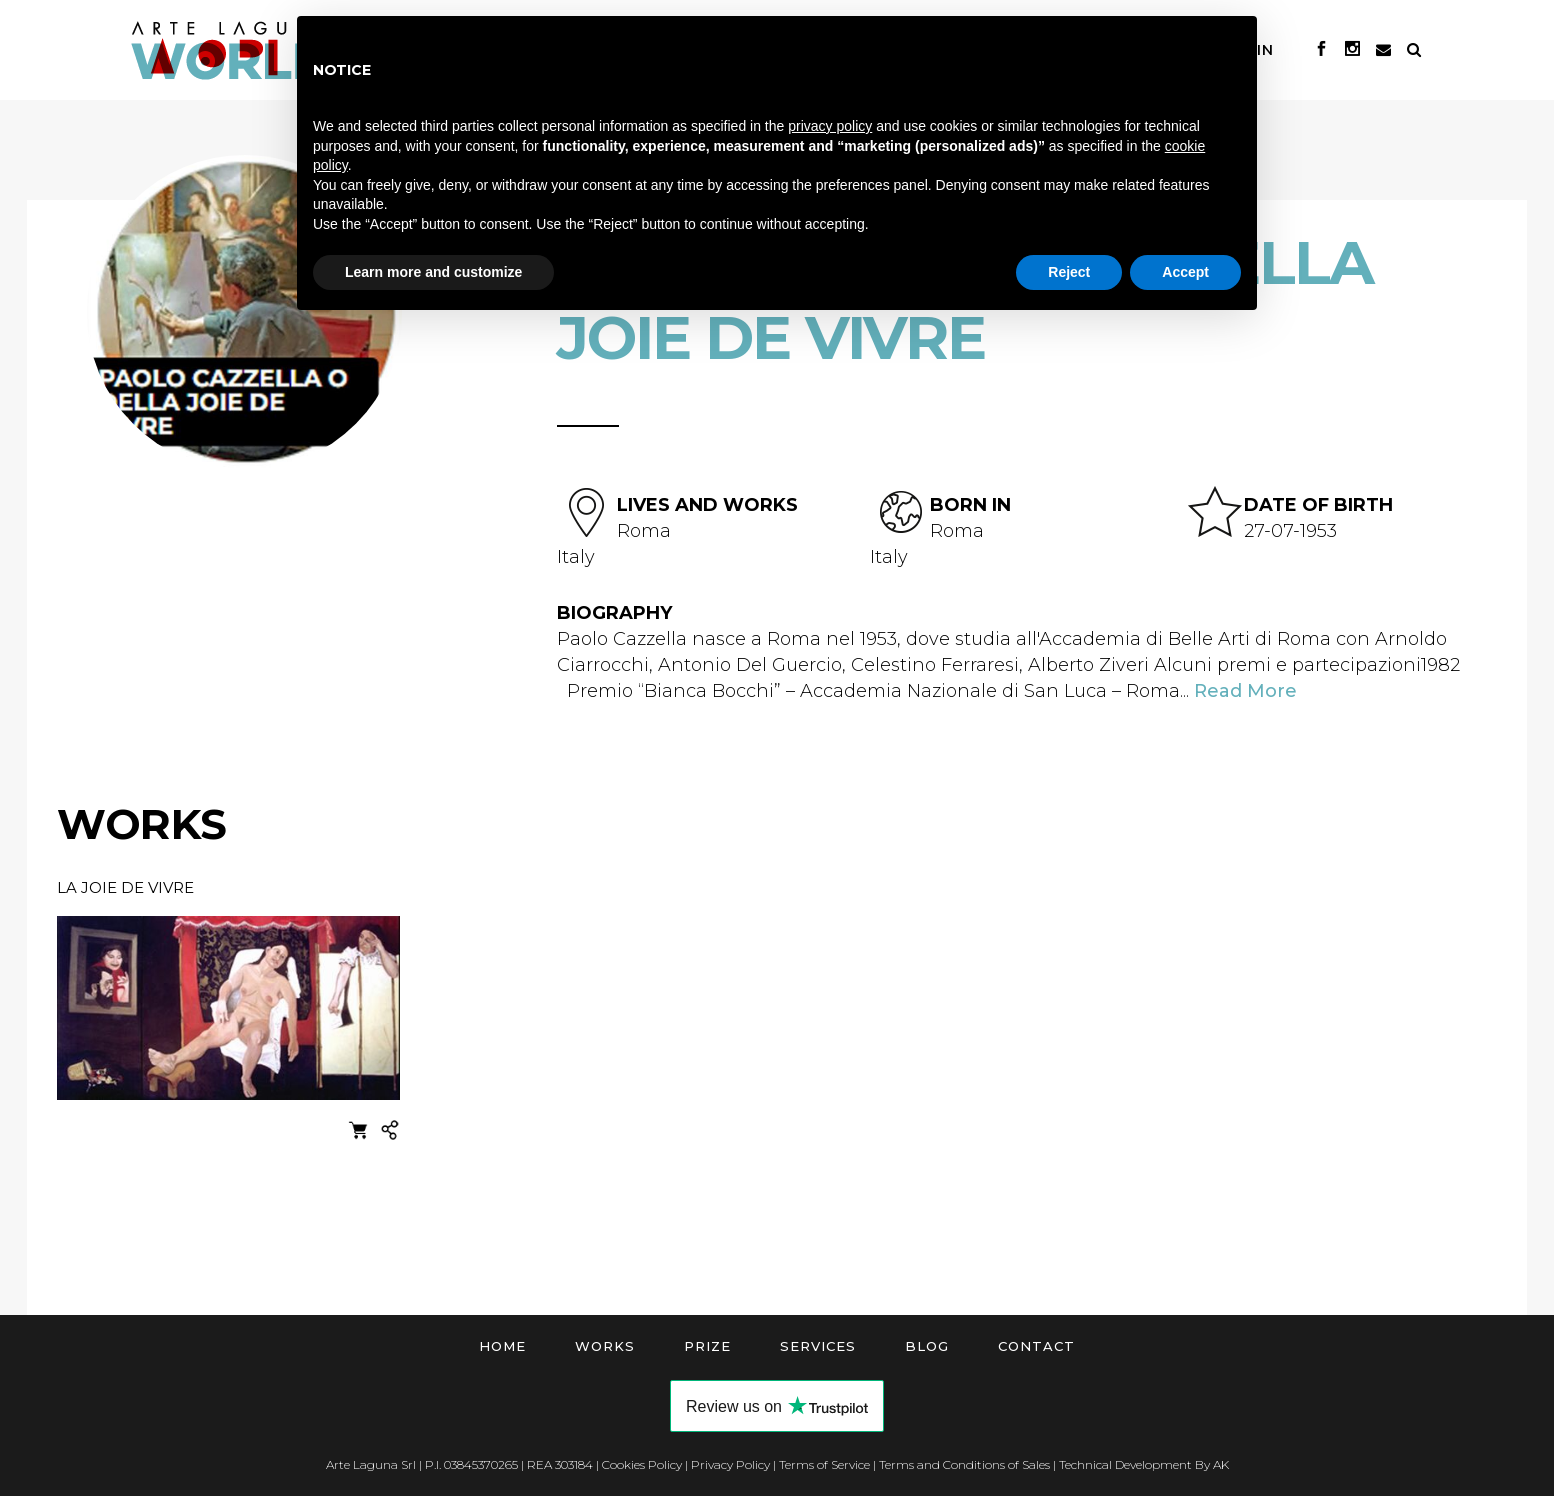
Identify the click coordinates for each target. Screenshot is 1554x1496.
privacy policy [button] (830, 126)
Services (818, 1346)
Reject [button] (1069, 272)
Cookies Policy (642, 1464)
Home (502, 1346)
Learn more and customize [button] (433, 272)
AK (1221, 1464)
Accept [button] (1185, 272)
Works (605, 1346)
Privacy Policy (730, 1464)
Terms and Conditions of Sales (964, 1464)
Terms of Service (824, 1464)
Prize (707, 1346)
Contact (1036, 1346)
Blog (927, 1346)
